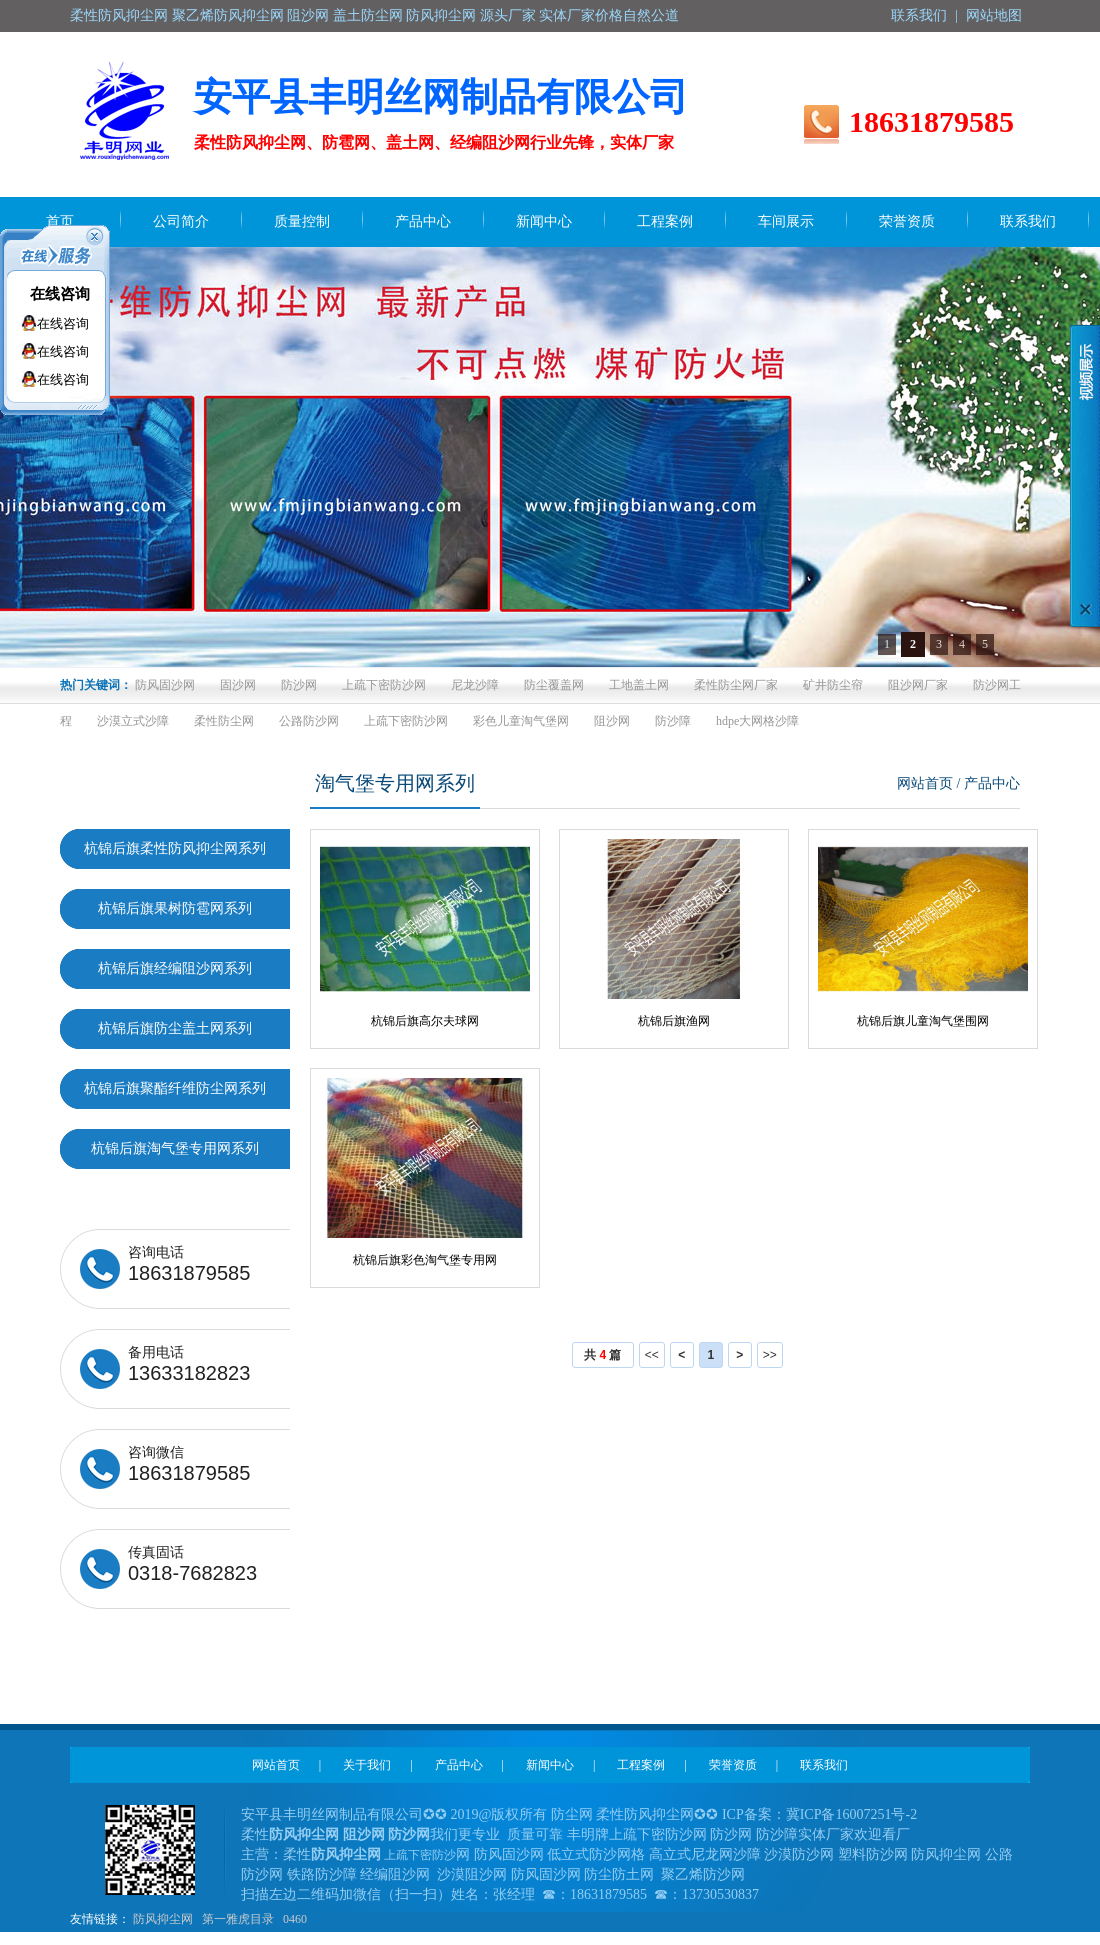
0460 (295, 1919)
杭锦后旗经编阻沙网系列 (175, 968)
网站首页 (925, 783)
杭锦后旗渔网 (674, 1021)
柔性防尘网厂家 (736, 685)
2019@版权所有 (499, 1814)
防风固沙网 (165, 685)
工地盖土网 (639, 685)
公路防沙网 (309, 721)
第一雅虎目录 (238, 1919)
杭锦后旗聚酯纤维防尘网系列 (175, 1088)
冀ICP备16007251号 (846, 1814)
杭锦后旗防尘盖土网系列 (175, 1028)
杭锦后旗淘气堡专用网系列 (175, 1148)
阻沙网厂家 (918, 685)
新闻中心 (550, 1765)
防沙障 (673, 721)
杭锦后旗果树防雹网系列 (175, 908)
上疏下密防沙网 (384, 685)
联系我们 (919, 15)
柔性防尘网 (224, 721)
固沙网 (238, 685)
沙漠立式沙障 (133, 721)
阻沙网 (612, 721)
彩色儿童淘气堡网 (521, 721)
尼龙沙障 (475, 685)
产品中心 (459, 1765)
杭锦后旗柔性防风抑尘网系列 (175, 848)
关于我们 (367, 1765)
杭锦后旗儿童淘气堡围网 (923, 1021)
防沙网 (299, 685)
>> (770, 1355)
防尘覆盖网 (554, 685)
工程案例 (641, 1765)
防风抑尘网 (163, 1919)
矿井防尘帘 (833, 685)
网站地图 (994, 15)
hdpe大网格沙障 (757, 721)
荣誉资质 (733, 1765)
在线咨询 (60, 294)
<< (652, 1355)
